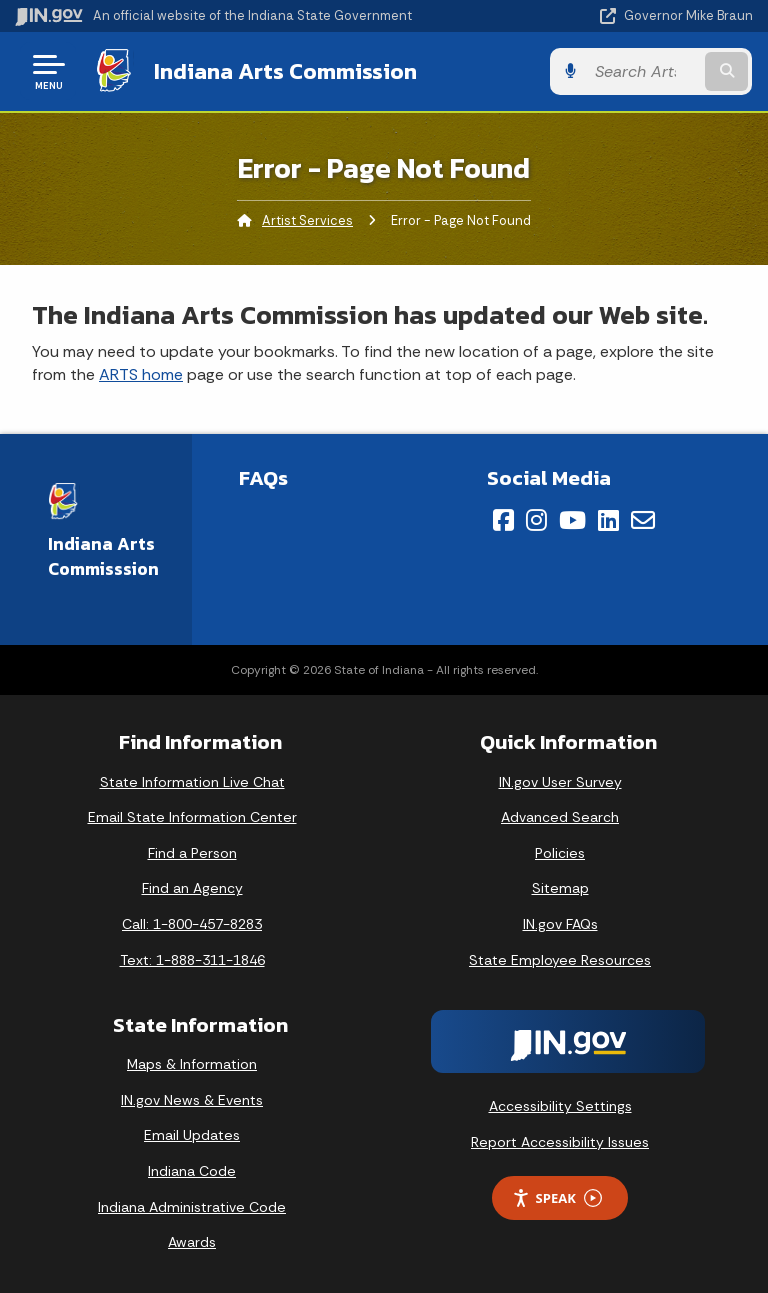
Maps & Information (192, 1064)
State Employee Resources (560, 960)
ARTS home (141, 374)
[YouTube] (572, 520)
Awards (192, 1242)
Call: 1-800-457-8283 (192, 924)
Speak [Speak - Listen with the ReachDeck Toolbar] (557, 1198)
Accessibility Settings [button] (560, 1106)
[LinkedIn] (608, 520)
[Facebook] (503, 520)
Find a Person (192, 853)
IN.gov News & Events (192, 1100)
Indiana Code (192, 1171)
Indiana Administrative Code (192, 1207)
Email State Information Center (192, 817)
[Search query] (645, 71)
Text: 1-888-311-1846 (192, 960)
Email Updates (192, 1135)
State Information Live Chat (192, 782)
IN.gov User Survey (560, 782)
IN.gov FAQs (560, 924)
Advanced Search (560, 817)
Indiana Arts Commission (284, 71)
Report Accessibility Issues (560, 1142)
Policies (560, 853)
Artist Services (307, 220)
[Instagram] (536, 520)
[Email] (643, 520)
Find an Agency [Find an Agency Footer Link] (192, 888)
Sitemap (560, 888)
